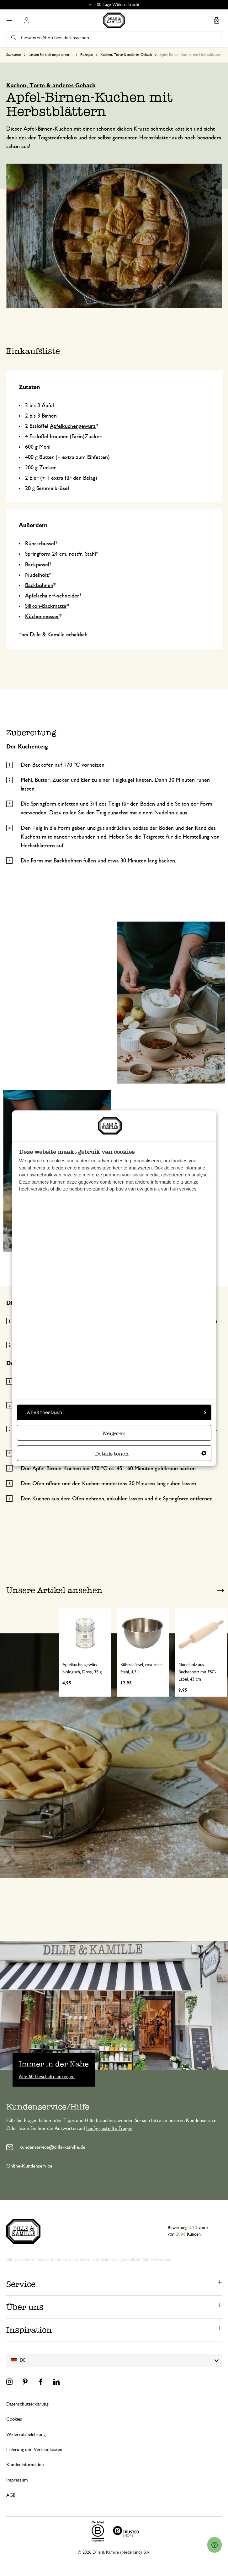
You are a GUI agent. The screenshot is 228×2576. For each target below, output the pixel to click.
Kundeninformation (25, 2464)
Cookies (14, 2419)
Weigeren (114, 1433)
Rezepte (86, 55)
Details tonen (150, 1454)
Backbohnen (39, 585)
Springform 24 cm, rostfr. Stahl (60, 554)
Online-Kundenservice (29, 2165)
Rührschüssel (40, 544)
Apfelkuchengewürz (73, 426)
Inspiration (29, 2330)
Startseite (13, 55)
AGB (10, 2495)
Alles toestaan (116, 1412)
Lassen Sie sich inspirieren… (51, 55)
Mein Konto (26, 20)
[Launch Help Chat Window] (214, 2545)
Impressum (17, 2480)
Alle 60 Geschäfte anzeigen (47, 2076)
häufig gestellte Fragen (109, 2128)
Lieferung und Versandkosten (34, 2449)
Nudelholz (37, 575)
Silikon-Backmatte (45, 606)
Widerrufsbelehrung (25, 2434)
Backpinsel (37, 565)
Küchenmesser (42, 616)
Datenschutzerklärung (27, 2404)
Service (20, 2284)
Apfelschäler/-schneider (52, 596)
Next (220, 1591)
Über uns (24, 2307)
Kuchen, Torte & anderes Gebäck (126, 55)
